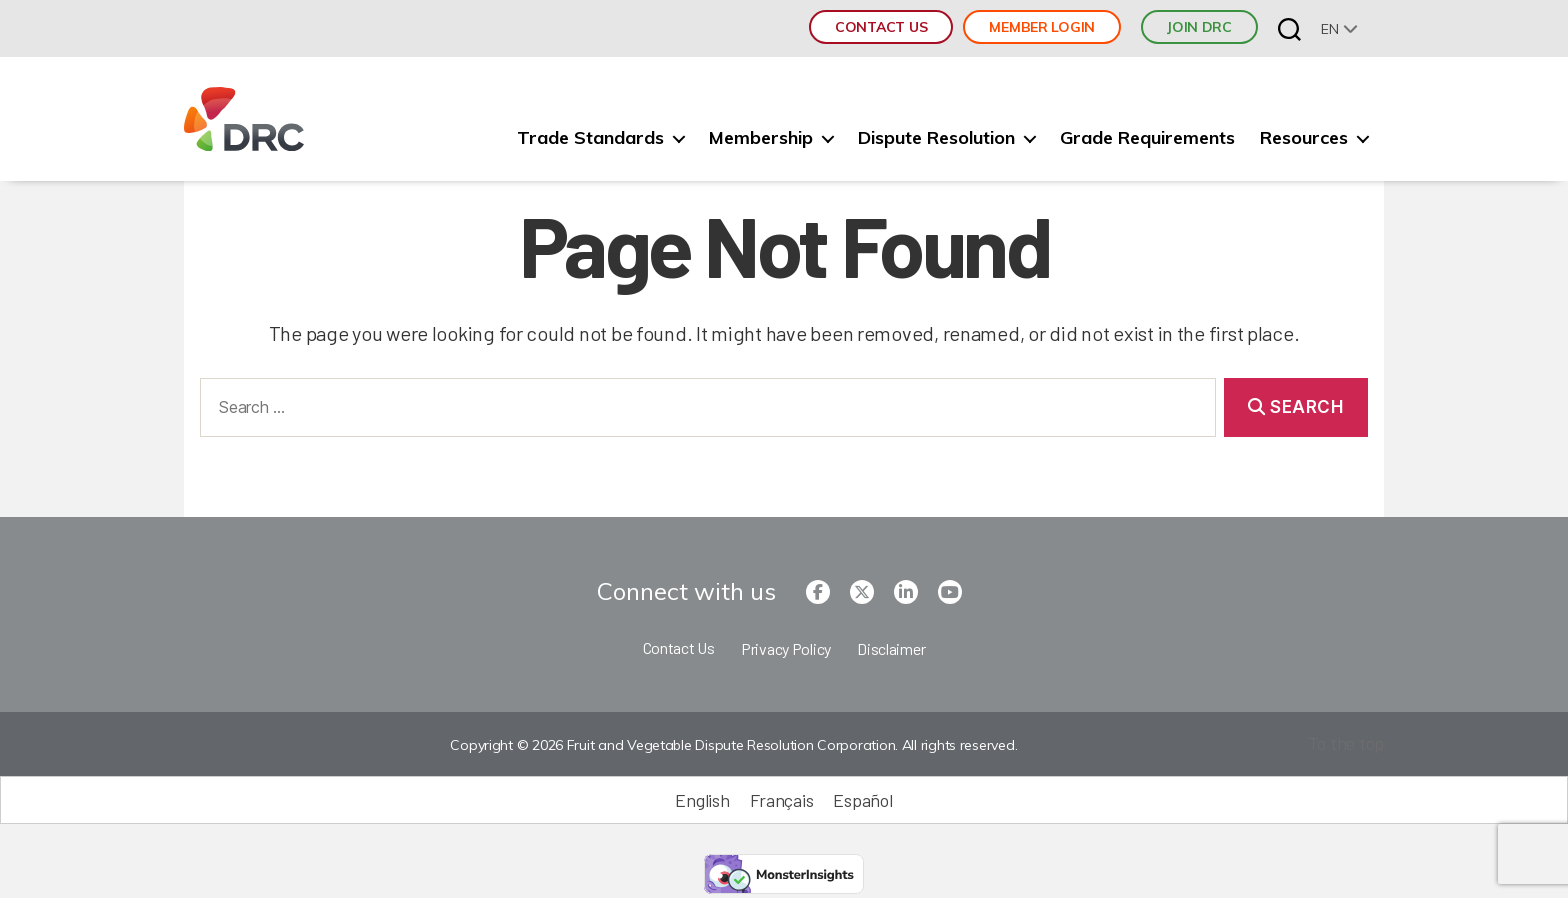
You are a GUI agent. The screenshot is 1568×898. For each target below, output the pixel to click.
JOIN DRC (1199, 27)
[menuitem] (1339, 28)
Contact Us (881, 27)
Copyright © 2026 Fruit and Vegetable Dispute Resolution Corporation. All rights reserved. (733, 745)
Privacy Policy (786, 648)
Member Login (1042, 27)
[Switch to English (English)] (702, 799)
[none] (1339, 28)
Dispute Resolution (936, 138)
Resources (1304, 138)
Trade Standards (590, 138)
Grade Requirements (1147, 138)
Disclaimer (891, 648)
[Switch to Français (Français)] (782, 799)
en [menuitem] (1329, 29)
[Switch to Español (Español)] (862, 799)
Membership (761, 138)
